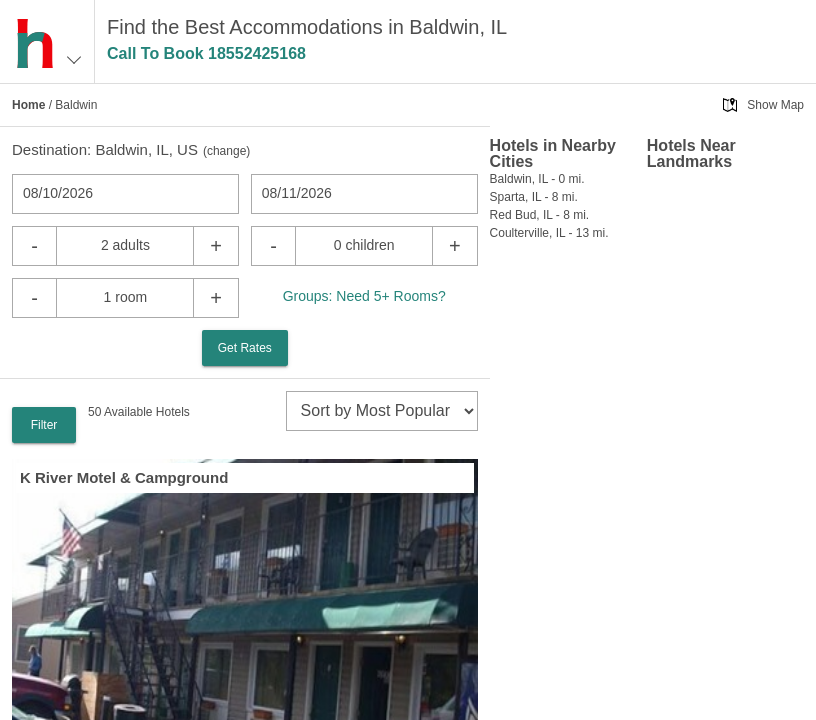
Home (28, 105)
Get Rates (245, 348)
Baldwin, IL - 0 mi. (537, 179)
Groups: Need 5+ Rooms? (364, 296)
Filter (44, 425)
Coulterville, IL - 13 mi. (549, 233)
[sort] (382, 411)
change (226, 151)
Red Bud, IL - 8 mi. (540, 215)
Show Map (775, 105)
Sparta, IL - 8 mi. (534, 197)
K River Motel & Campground (124, 477)
